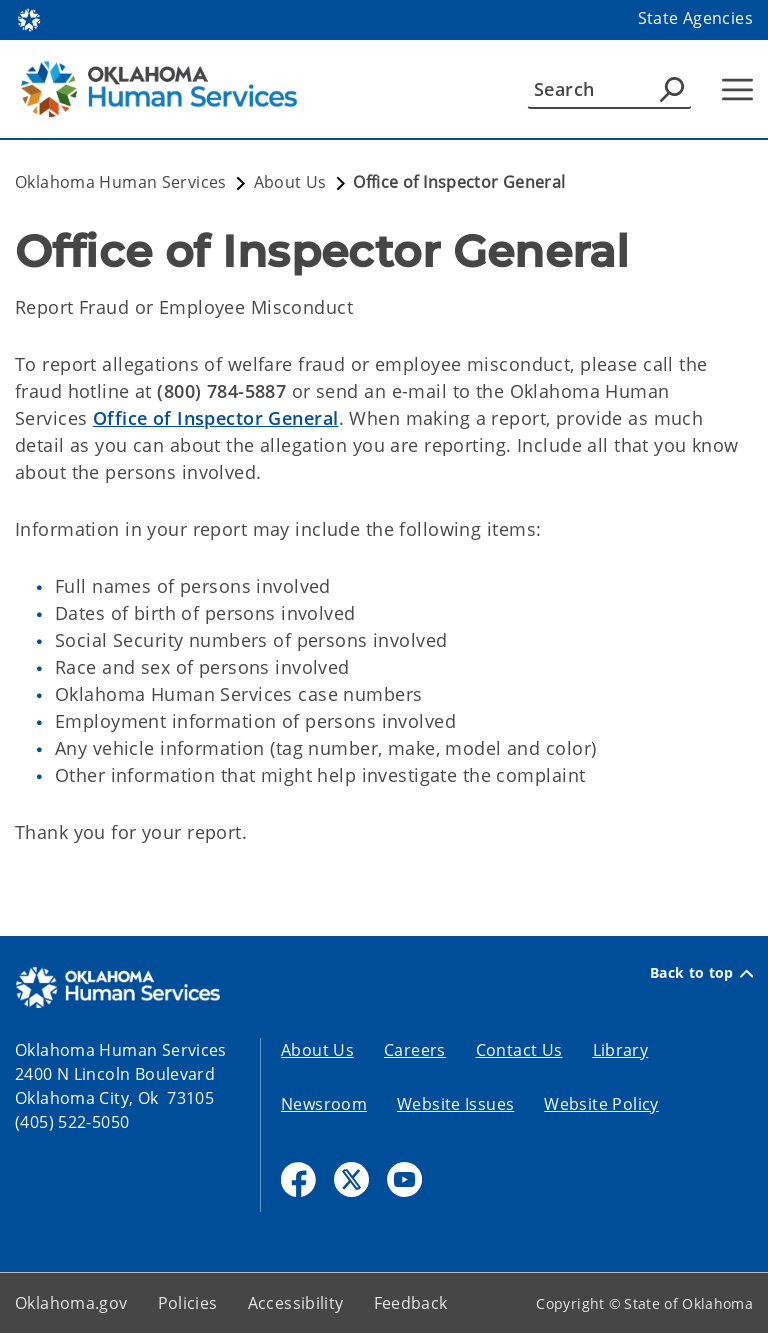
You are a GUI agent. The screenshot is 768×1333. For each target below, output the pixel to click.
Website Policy (601, 1104)
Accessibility (296, 1303)
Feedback (411, 1303)
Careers (415, 1050)
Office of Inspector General (216, 418)
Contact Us (519, 1050)
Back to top (701, 973)
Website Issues (455, 1104)
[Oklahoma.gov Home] (29, 18)
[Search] (609, 89)
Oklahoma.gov (71, 1303)
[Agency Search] (672, 89)
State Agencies (695, 18)
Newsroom (324, 1104)
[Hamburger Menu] (737, 89)
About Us (317, 1050)
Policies (188, 1303)
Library (621, 1050)
